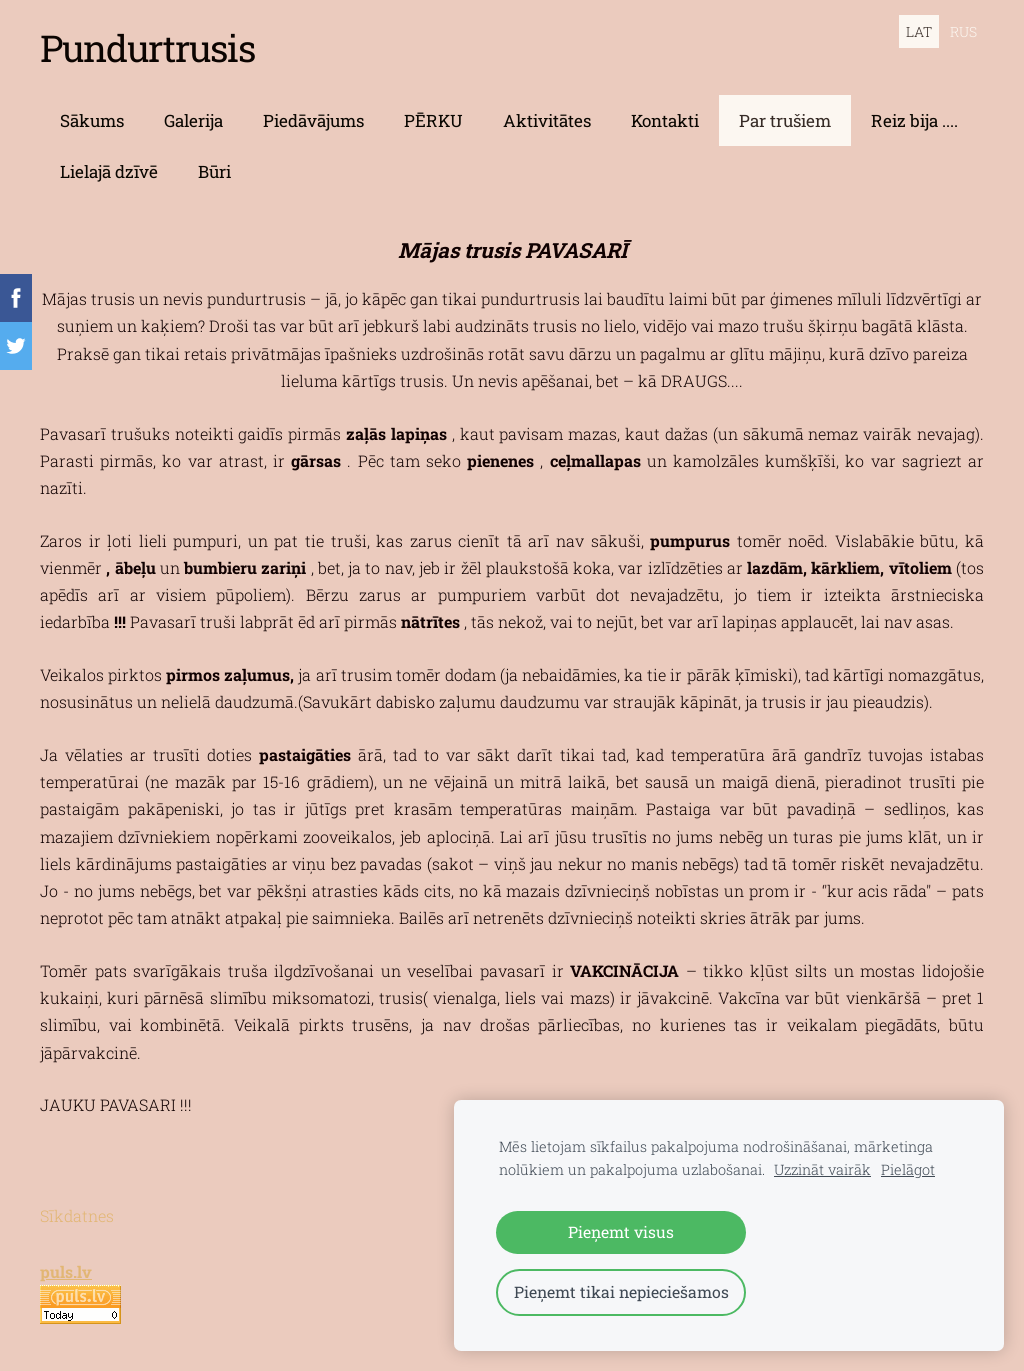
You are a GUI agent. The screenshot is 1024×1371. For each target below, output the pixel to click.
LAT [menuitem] (919, 31)
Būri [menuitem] (214, 171)
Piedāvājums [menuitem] (313, 120)
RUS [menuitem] (963, 31)
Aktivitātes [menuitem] (547, 120)
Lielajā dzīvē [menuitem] (109, 171)
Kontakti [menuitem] (665, 120)
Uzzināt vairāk (822, 1169)
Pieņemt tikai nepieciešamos (621, 1291)
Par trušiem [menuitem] (785, 120)
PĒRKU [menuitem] (433, 120)
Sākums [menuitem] (92, 120)
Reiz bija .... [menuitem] (914, 120)
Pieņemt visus (621, 1231)
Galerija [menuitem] (193, 120)
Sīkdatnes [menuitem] (77, 1215)
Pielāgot (908, 1169)
